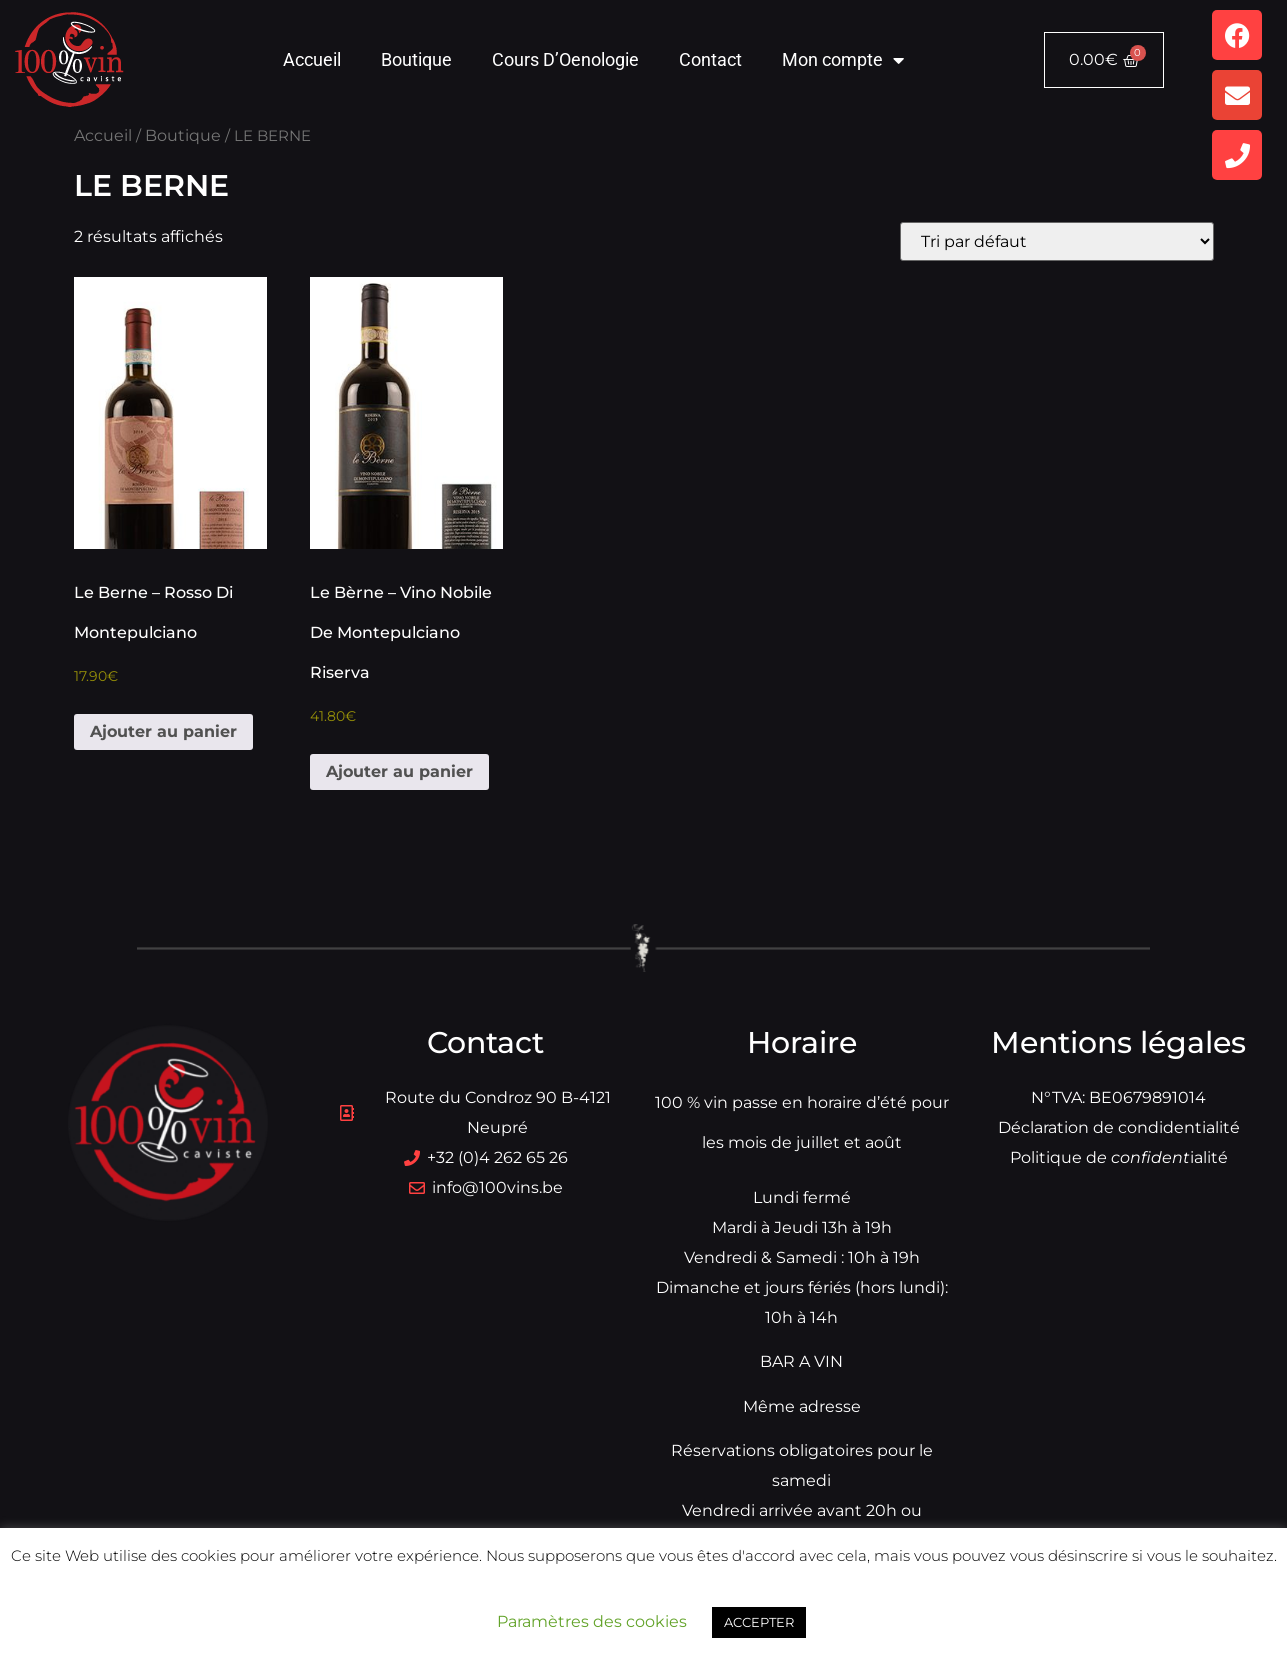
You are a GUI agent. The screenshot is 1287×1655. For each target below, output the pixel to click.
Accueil (312, 59)
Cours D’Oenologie (565, 59)
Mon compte (843, 60)
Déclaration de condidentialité (1119, 1127)
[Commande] (1057, 241)
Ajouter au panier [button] (163, 731)
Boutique (416, 59)
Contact (710, 59)
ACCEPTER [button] (759, 1622)
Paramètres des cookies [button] (592, 1621)
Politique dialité (1119, 1157)
